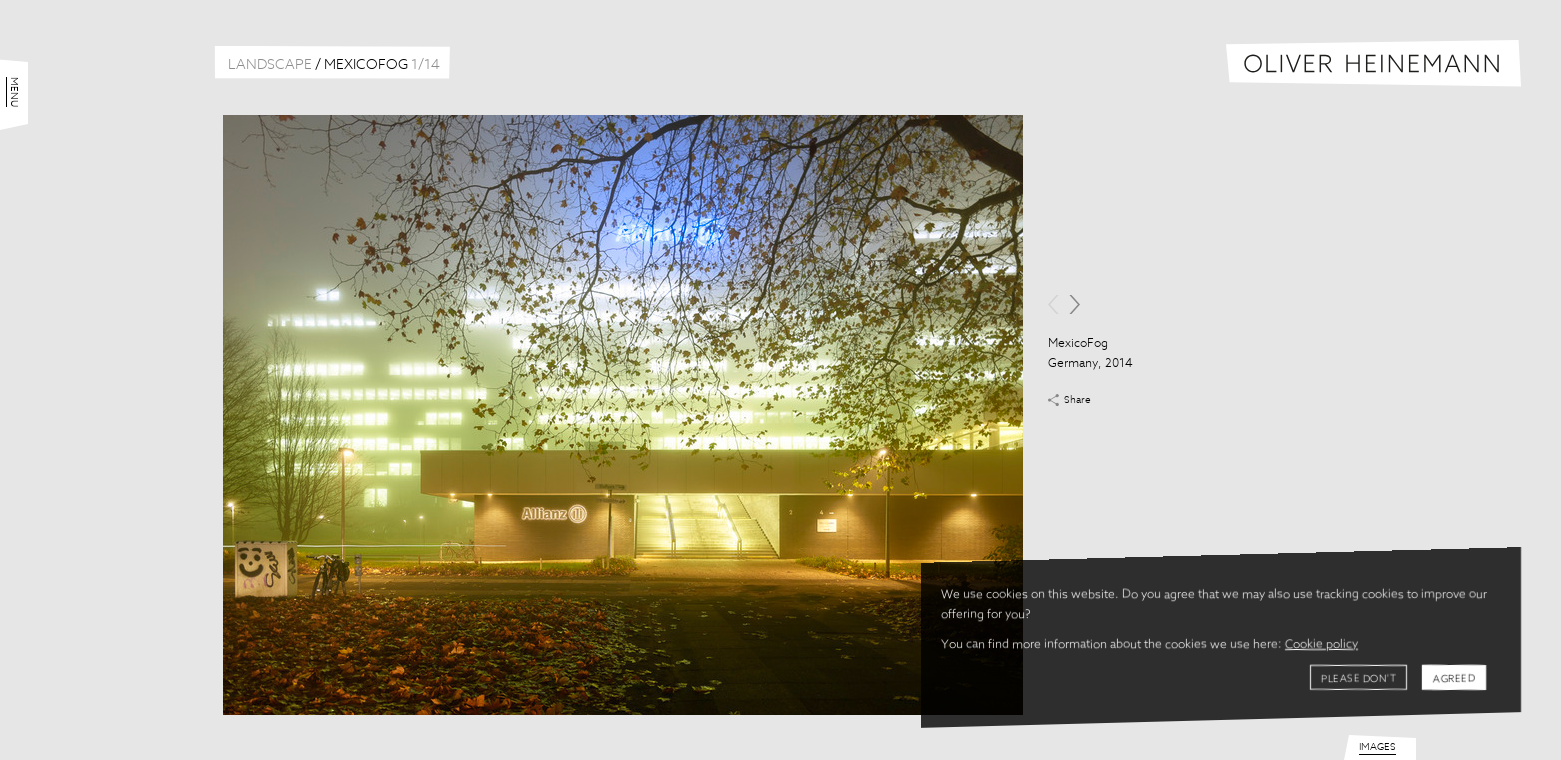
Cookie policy (1321, 645)
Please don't (1358, 679)
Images (1377, 747)
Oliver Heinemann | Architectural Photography (1373, 63)
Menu (14, 92)
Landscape (270, 65)
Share (1077, 400)
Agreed (1454, 679)
